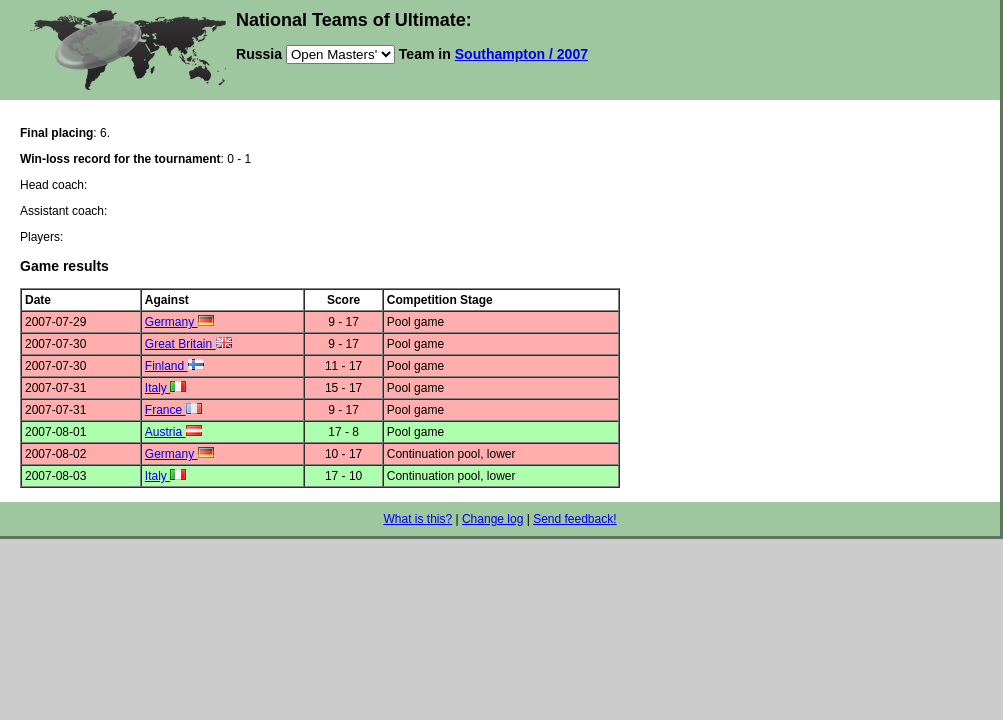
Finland (174, 366)
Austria (173, 432)
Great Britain (188, 344)
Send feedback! (574, 519)
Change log (492, 519)
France (173, 410)
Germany (179, 322)
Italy (165, 388)
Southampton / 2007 (521, 54)
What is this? (417, 519)
